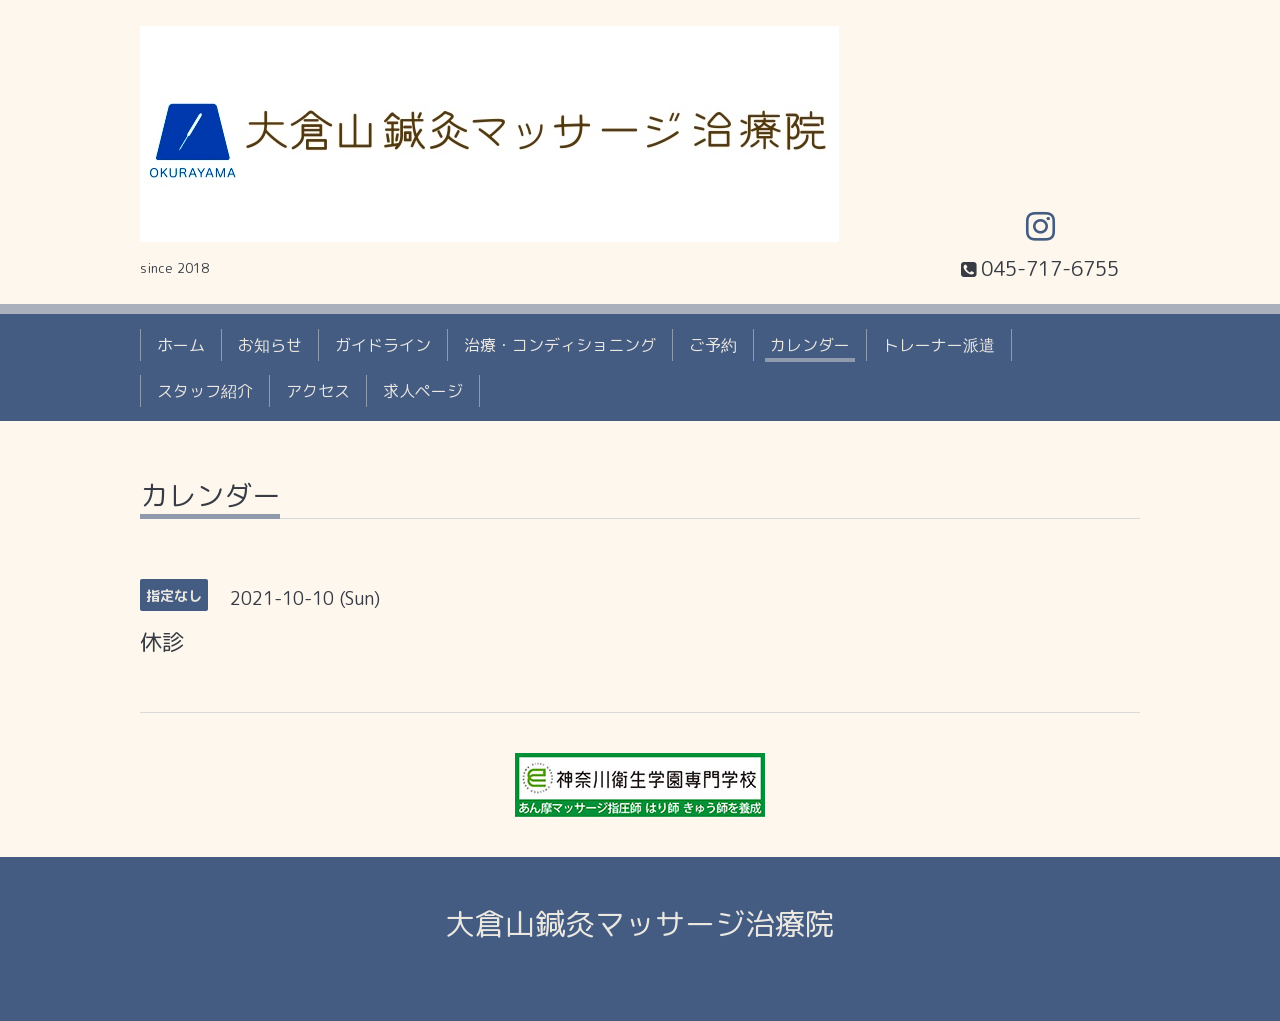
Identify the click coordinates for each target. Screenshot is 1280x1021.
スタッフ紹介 (205, 391)
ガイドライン (383, 345)
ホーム (181, 345)
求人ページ (423, 391)
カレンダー (810, 345)
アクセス (318, 391)
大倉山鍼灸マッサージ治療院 (640, 924)
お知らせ (270, 345)
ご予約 (713, 345)
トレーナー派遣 (939, 345)
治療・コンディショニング (560, 345)
